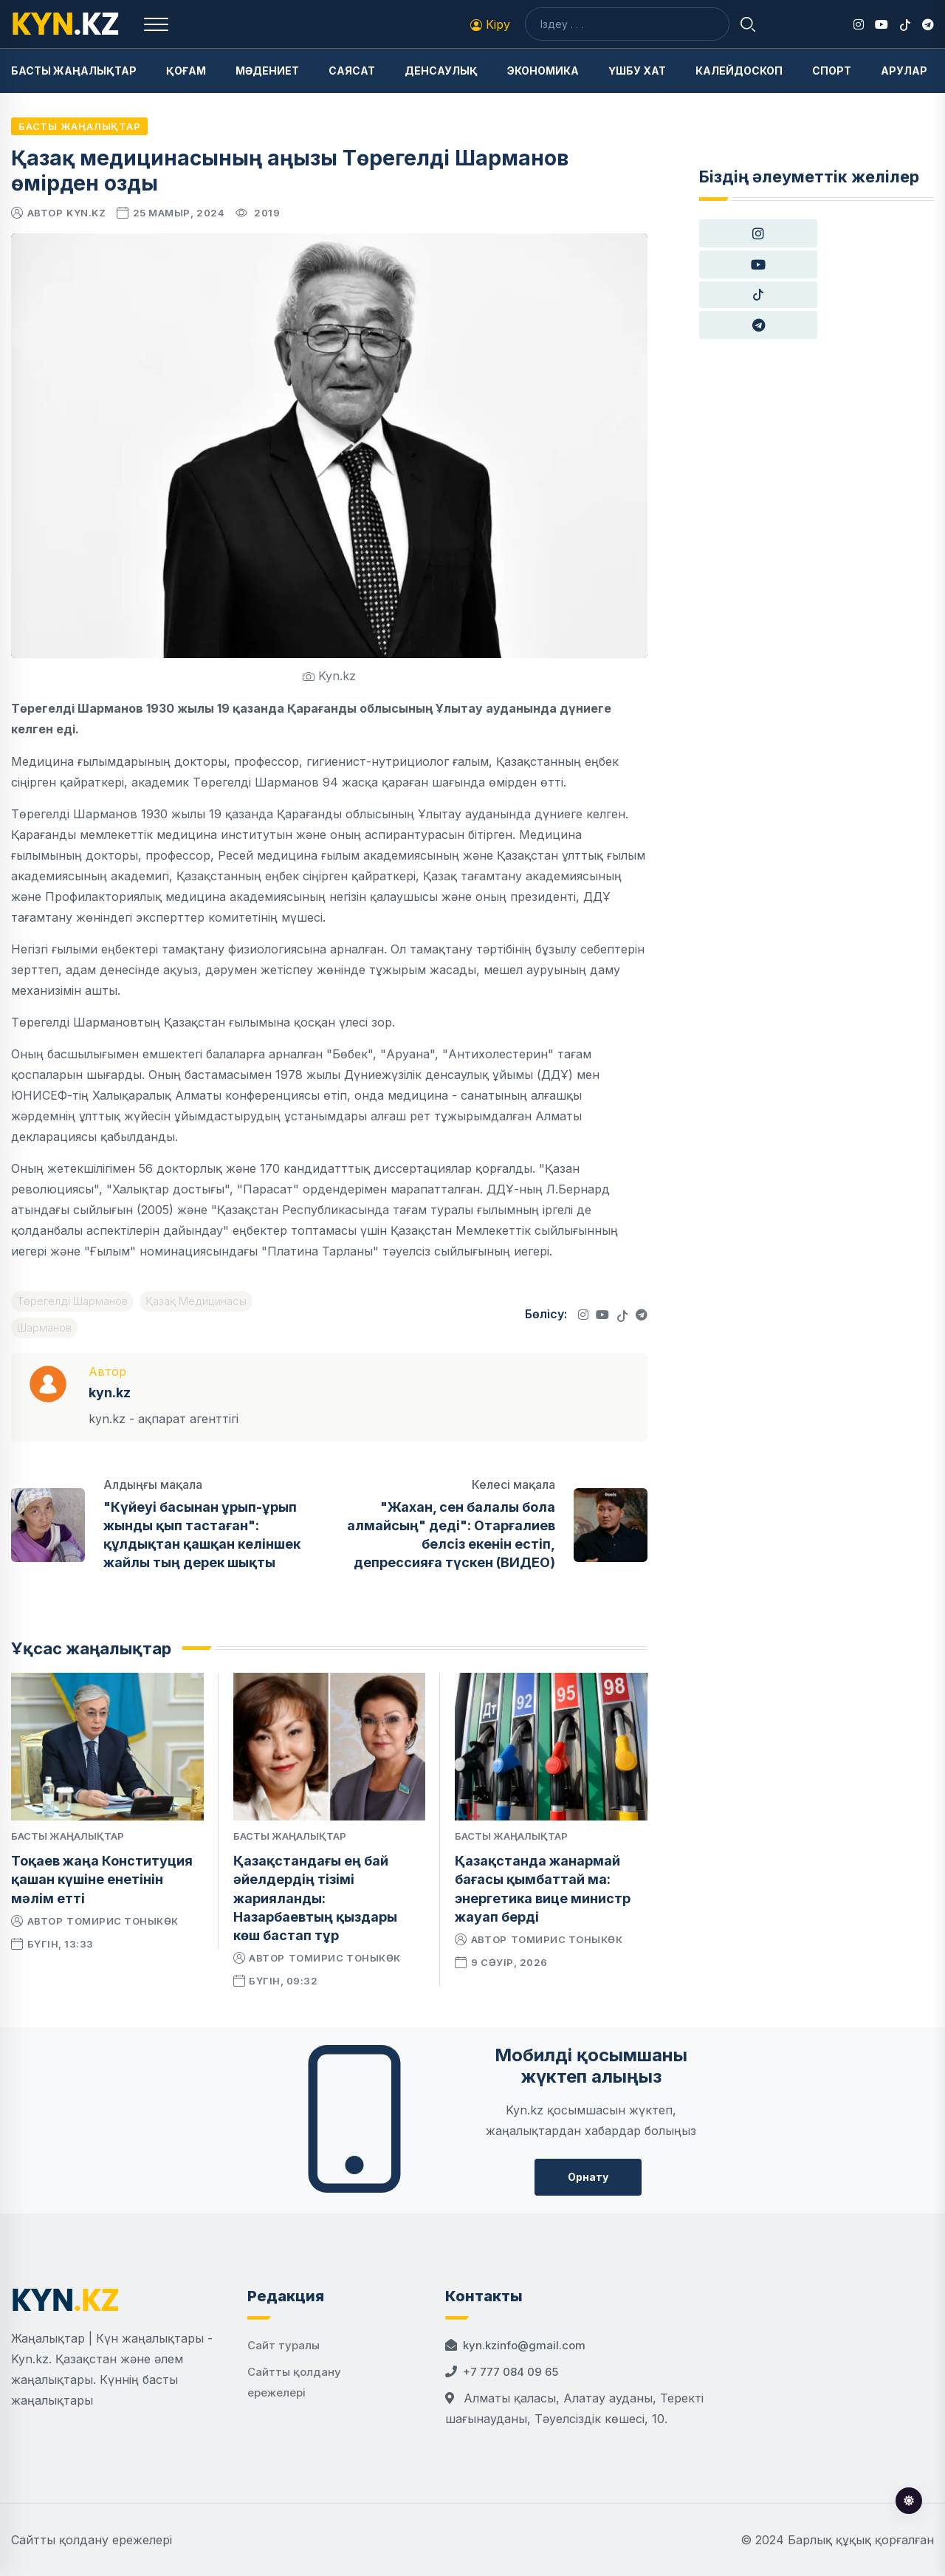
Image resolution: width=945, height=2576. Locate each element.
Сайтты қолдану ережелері (91, 2539)
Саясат (352, 70)
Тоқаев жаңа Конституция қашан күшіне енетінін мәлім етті (102, 1879)
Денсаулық (441, 70)
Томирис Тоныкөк (122, 1921)
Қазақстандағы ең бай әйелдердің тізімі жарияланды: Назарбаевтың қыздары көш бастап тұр (315, 1898)
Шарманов (44, 1327)
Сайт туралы (283, 2345)
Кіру (490, 24)
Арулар (904, 70)
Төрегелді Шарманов (72, 1301)
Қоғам (186, 70)
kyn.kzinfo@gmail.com (524, 2345)
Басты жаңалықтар (74, 70)
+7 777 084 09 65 (510, 2372)
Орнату (588, 2177)
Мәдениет (267, 70)
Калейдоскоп (739, 70)
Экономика (543, 70)
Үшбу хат (637, 70)
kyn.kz (86, 213)
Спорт (831, 70)
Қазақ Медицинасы (196, 1301)
